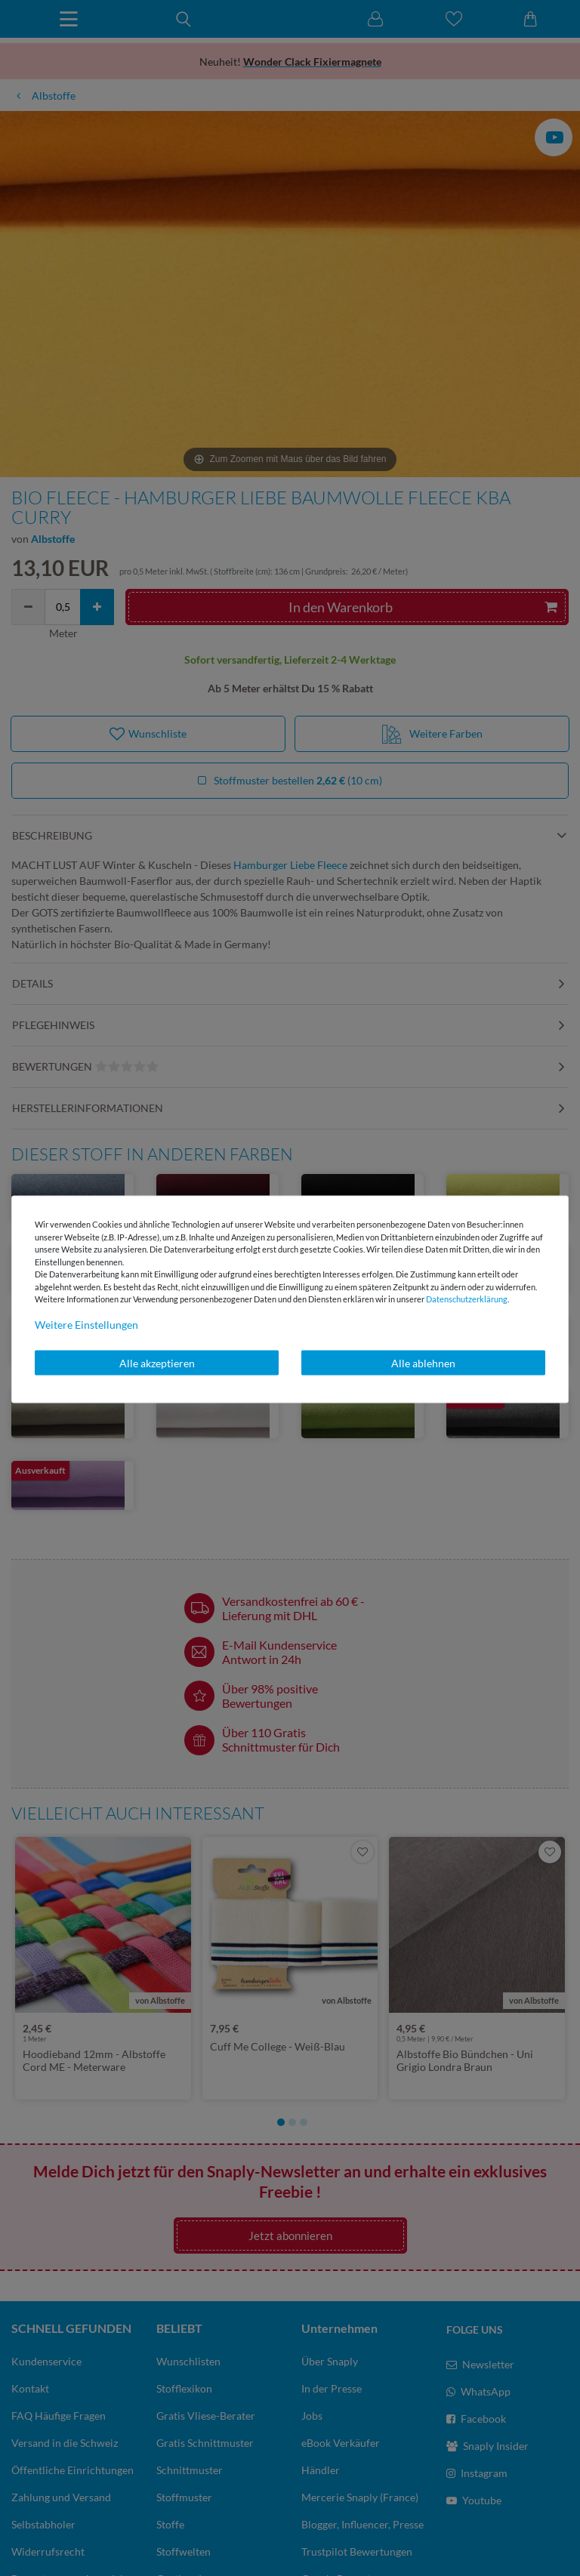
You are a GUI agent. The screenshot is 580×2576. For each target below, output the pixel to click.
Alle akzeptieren (157, 1362)
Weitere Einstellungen (86, 1323)
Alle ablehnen (423, 1362)
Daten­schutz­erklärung (467, 1299)
